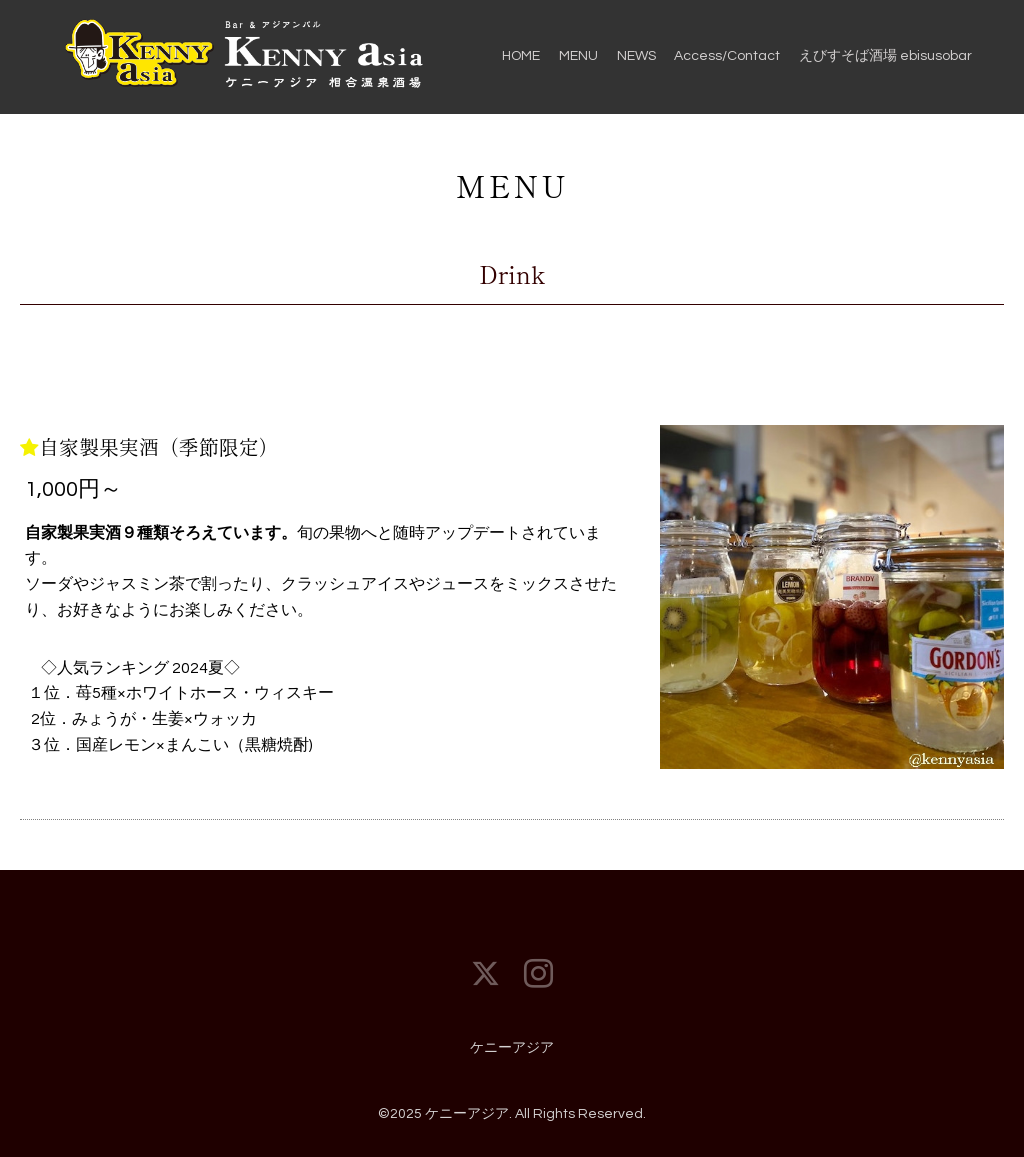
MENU (578, 56)
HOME (521, 56)
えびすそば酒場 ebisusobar (885, 56)
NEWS (636, 56)
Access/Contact (727, 56)
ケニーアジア (512, 1048)
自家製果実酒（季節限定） (159, 446)
